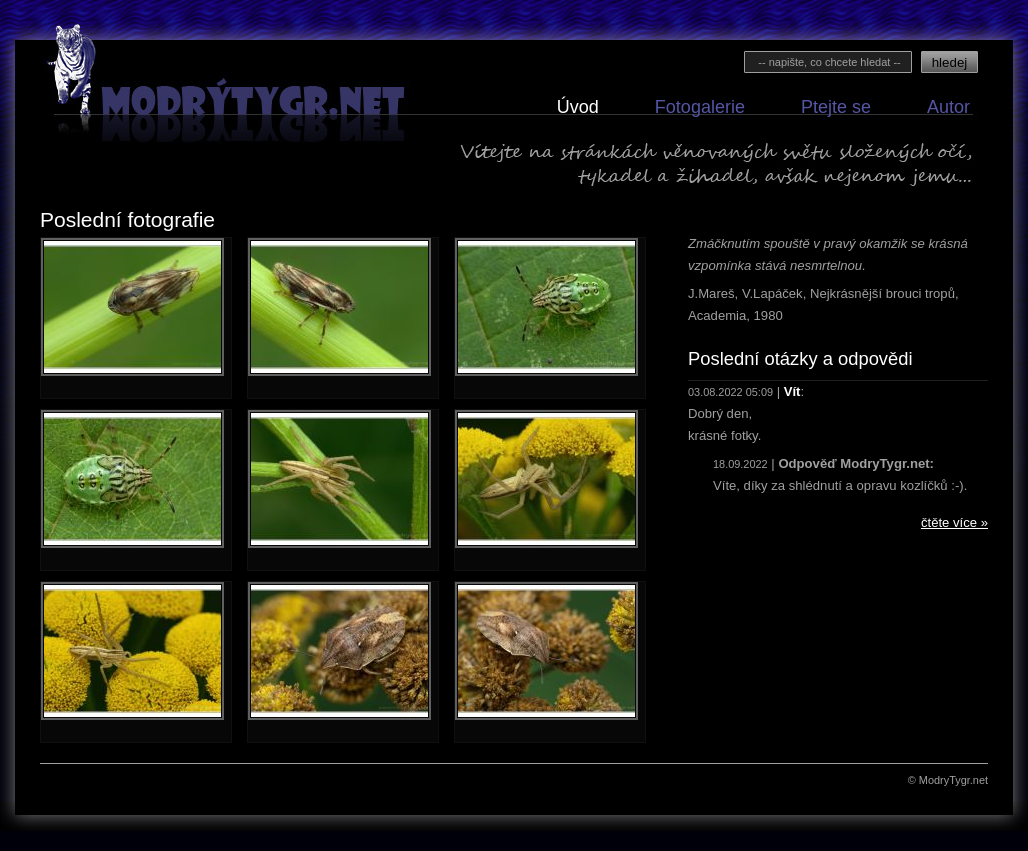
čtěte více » (954, 522)
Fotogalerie (700, 107)
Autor (948, 107)
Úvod (578, 107)
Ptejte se (836, 107)
